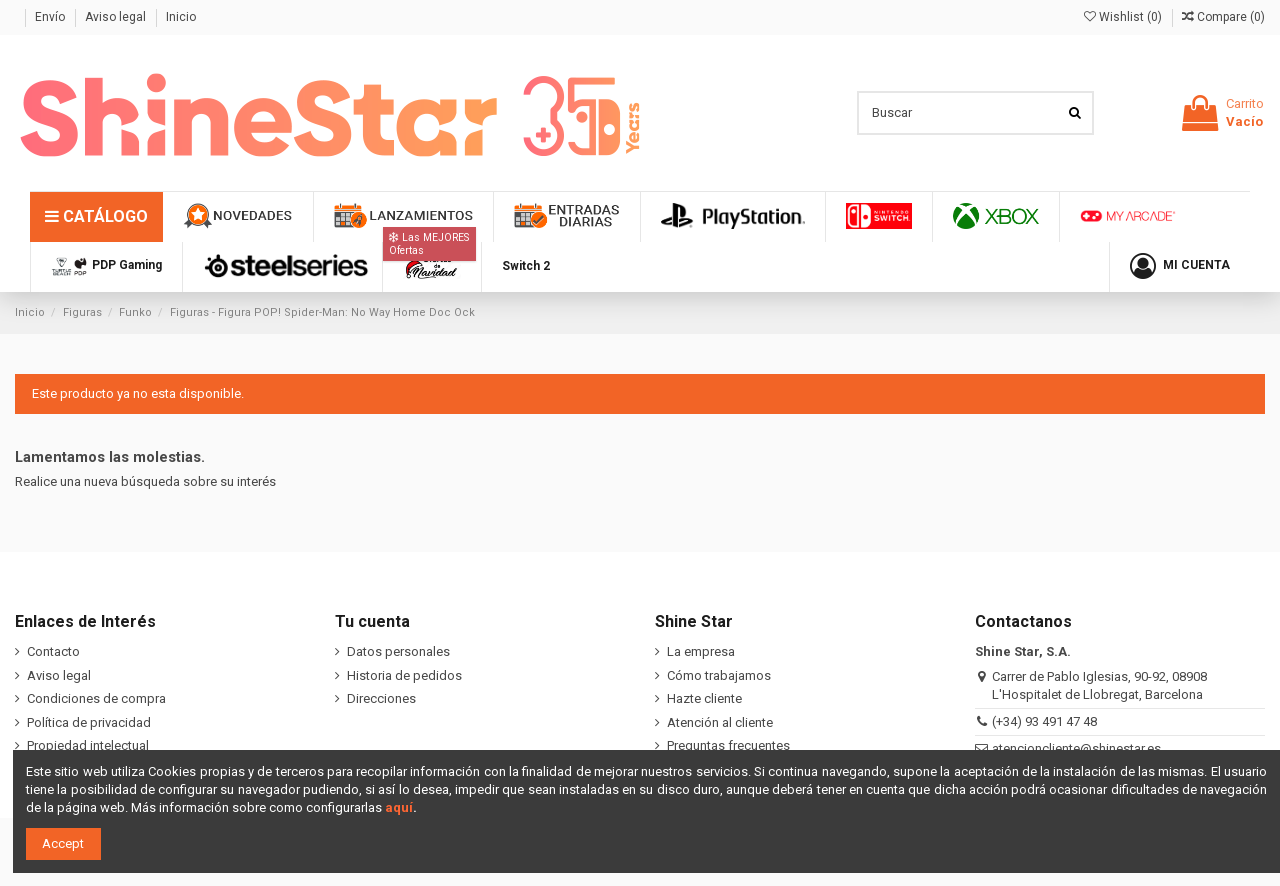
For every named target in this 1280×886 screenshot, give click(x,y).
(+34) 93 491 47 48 (1044, 721)
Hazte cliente (704, 698)
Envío (51, 17)
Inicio (181, 17)
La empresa (701, 651)
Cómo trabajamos (719, 675)
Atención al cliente (720, 722)
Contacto (53, 651)
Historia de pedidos (404, 675)
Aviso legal (117, 17)
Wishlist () (1124, 17)
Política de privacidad (89, 722)
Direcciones (381, 698)
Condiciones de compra (96, 698)
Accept (63, 843)
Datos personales (398, 651)
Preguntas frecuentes (728, 745)
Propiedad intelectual (88, 745)
